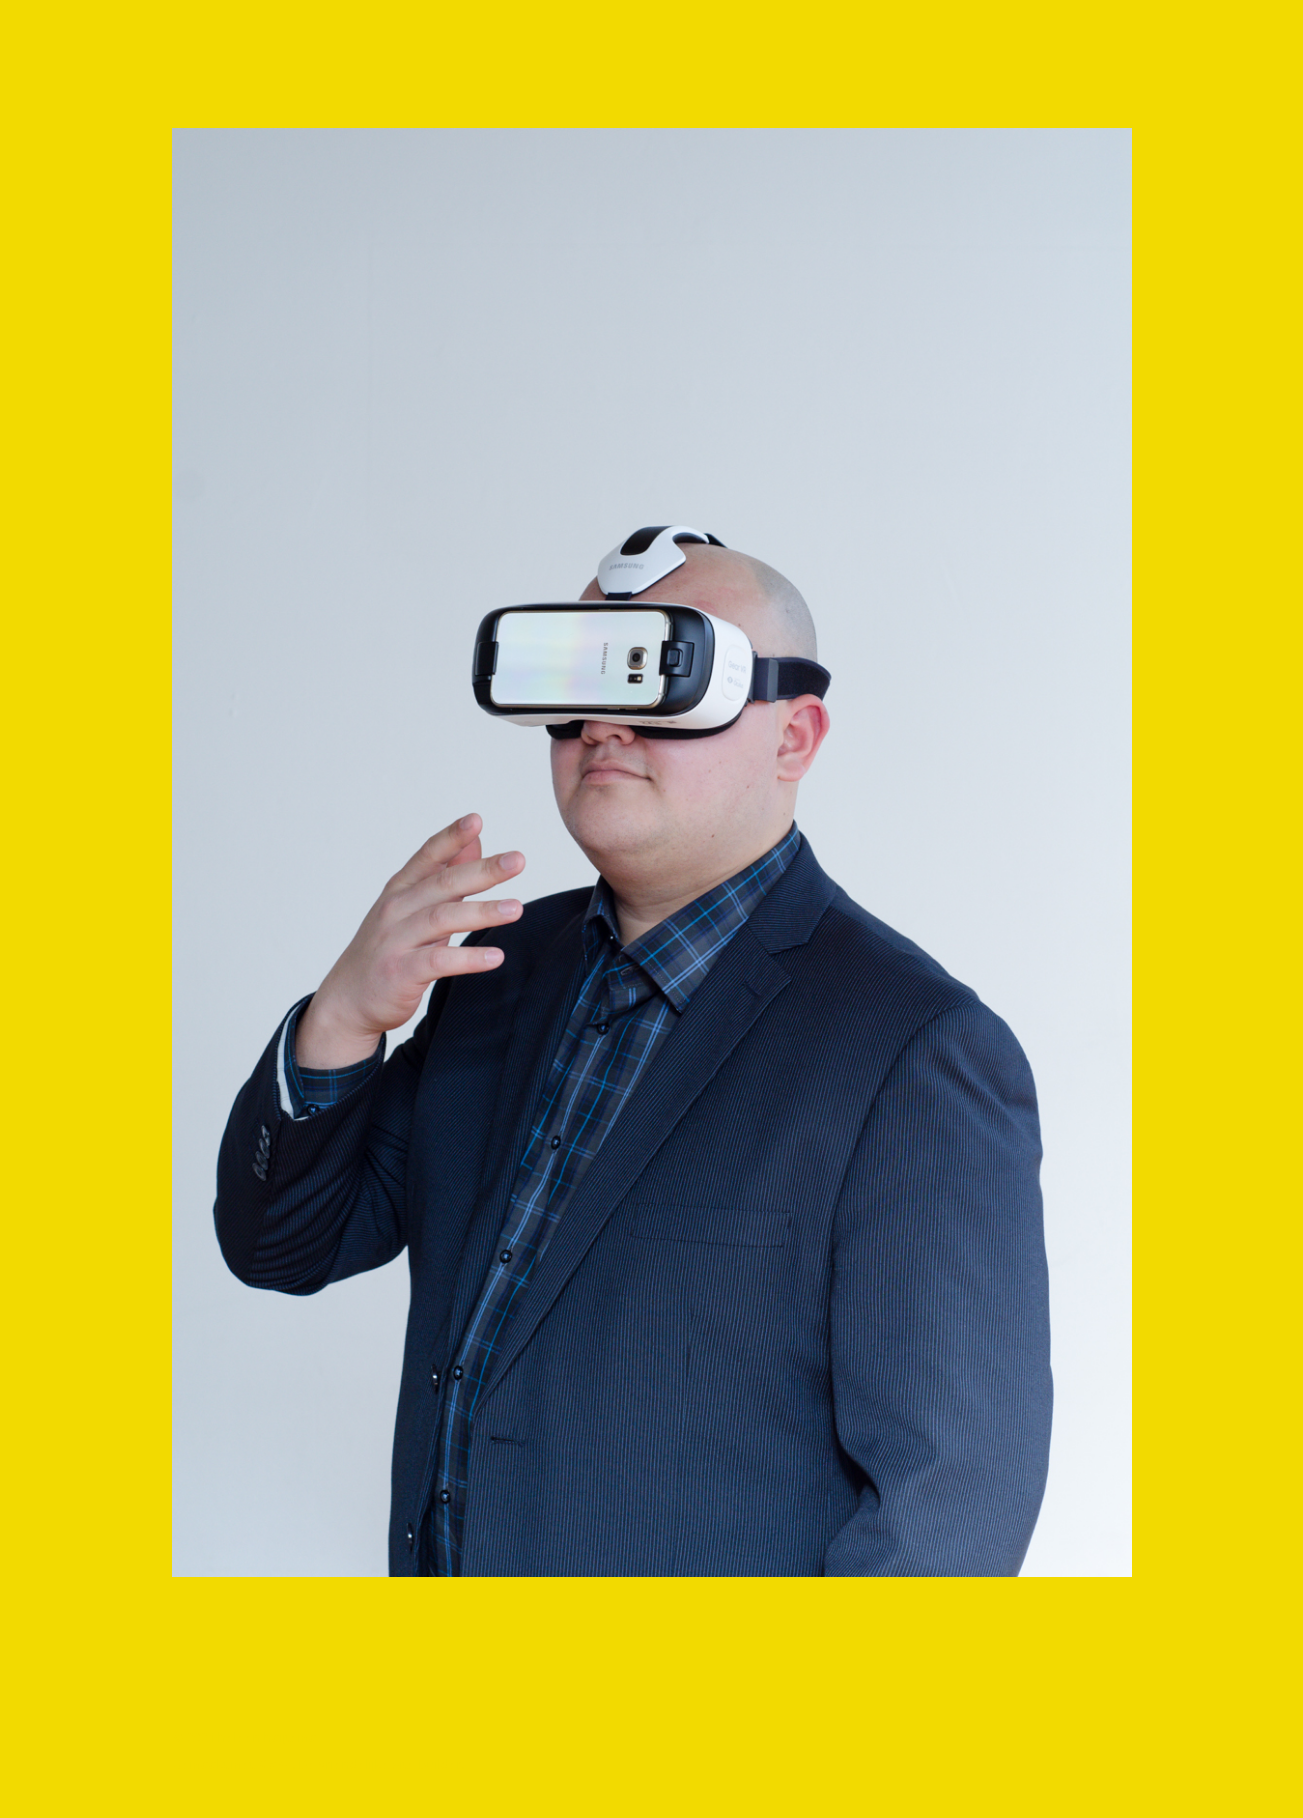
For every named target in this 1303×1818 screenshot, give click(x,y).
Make (275, 1764)
